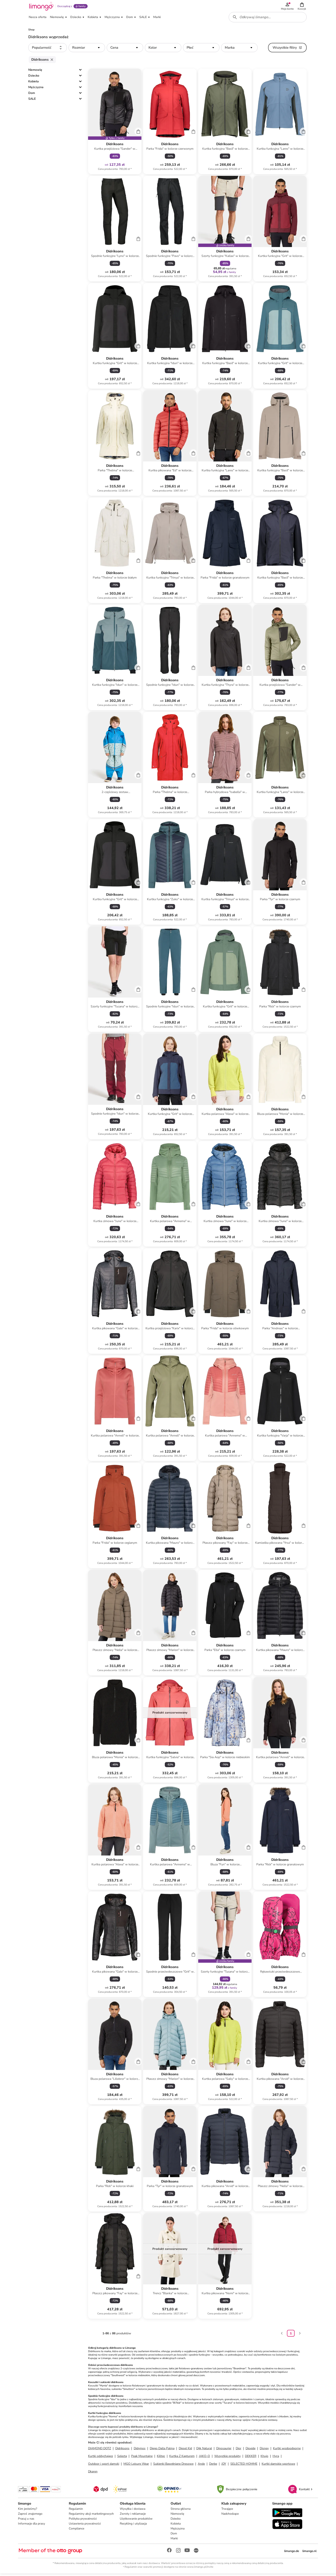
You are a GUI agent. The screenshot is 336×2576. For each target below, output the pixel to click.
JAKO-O (204, 2458)
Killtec (161, 2458)
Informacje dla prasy (31, 2526)
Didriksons (122, 2450)
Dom (31, 95)
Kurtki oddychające (100, 2458)
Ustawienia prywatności (85, 2526)
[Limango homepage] (41, 7)
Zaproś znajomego (30, 2516)
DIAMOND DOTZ (99, 2450)
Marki (174, 2541)
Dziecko (33, 78)
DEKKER (250, 2458)
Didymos (140, 2450)
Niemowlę (35, 72)
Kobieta (33, 83)
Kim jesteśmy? (27, 2511)
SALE (32, 101)
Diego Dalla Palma (162, 2450)
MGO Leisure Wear (136, 2466)
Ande (201, 2466)
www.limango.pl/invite (200, 2569)
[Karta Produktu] (114, 123)
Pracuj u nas (26, 2521)
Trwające (227, 2511)
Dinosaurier (223, 2450)
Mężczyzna (36, 89)
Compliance (76, 2531)
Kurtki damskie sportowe (278, 2466)
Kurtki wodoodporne (287, 2450)
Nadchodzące (230, 2516)
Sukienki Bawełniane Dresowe (173, 2466)
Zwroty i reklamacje (133, 2516)
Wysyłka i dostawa (132, 2511)
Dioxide (250, 2450)
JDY (223, 2466)
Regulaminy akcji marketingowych (91, 2516)
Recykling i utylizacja (133, 2526)
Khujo (264, 2458)
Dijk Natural (204, 2450)
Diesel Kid (185, 2450)
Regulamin (76, 2511)
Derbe (213, 2466)
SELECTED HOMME (243, 2466)
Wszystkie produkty (227, 2458)
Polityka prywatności (83, 2521)
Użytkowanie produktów (136, 2521)
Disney (264, 2450)
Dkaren (93, 2474)
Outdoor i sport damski (103, 2466)
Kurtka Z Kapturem (182, 2458)
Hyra (276, 2458)
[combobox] (267, 19)
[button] (302, 7)
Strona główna (180, 2511)
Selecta (122, 2458)
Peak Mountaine (142, 2458)
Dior (238, 2450)
